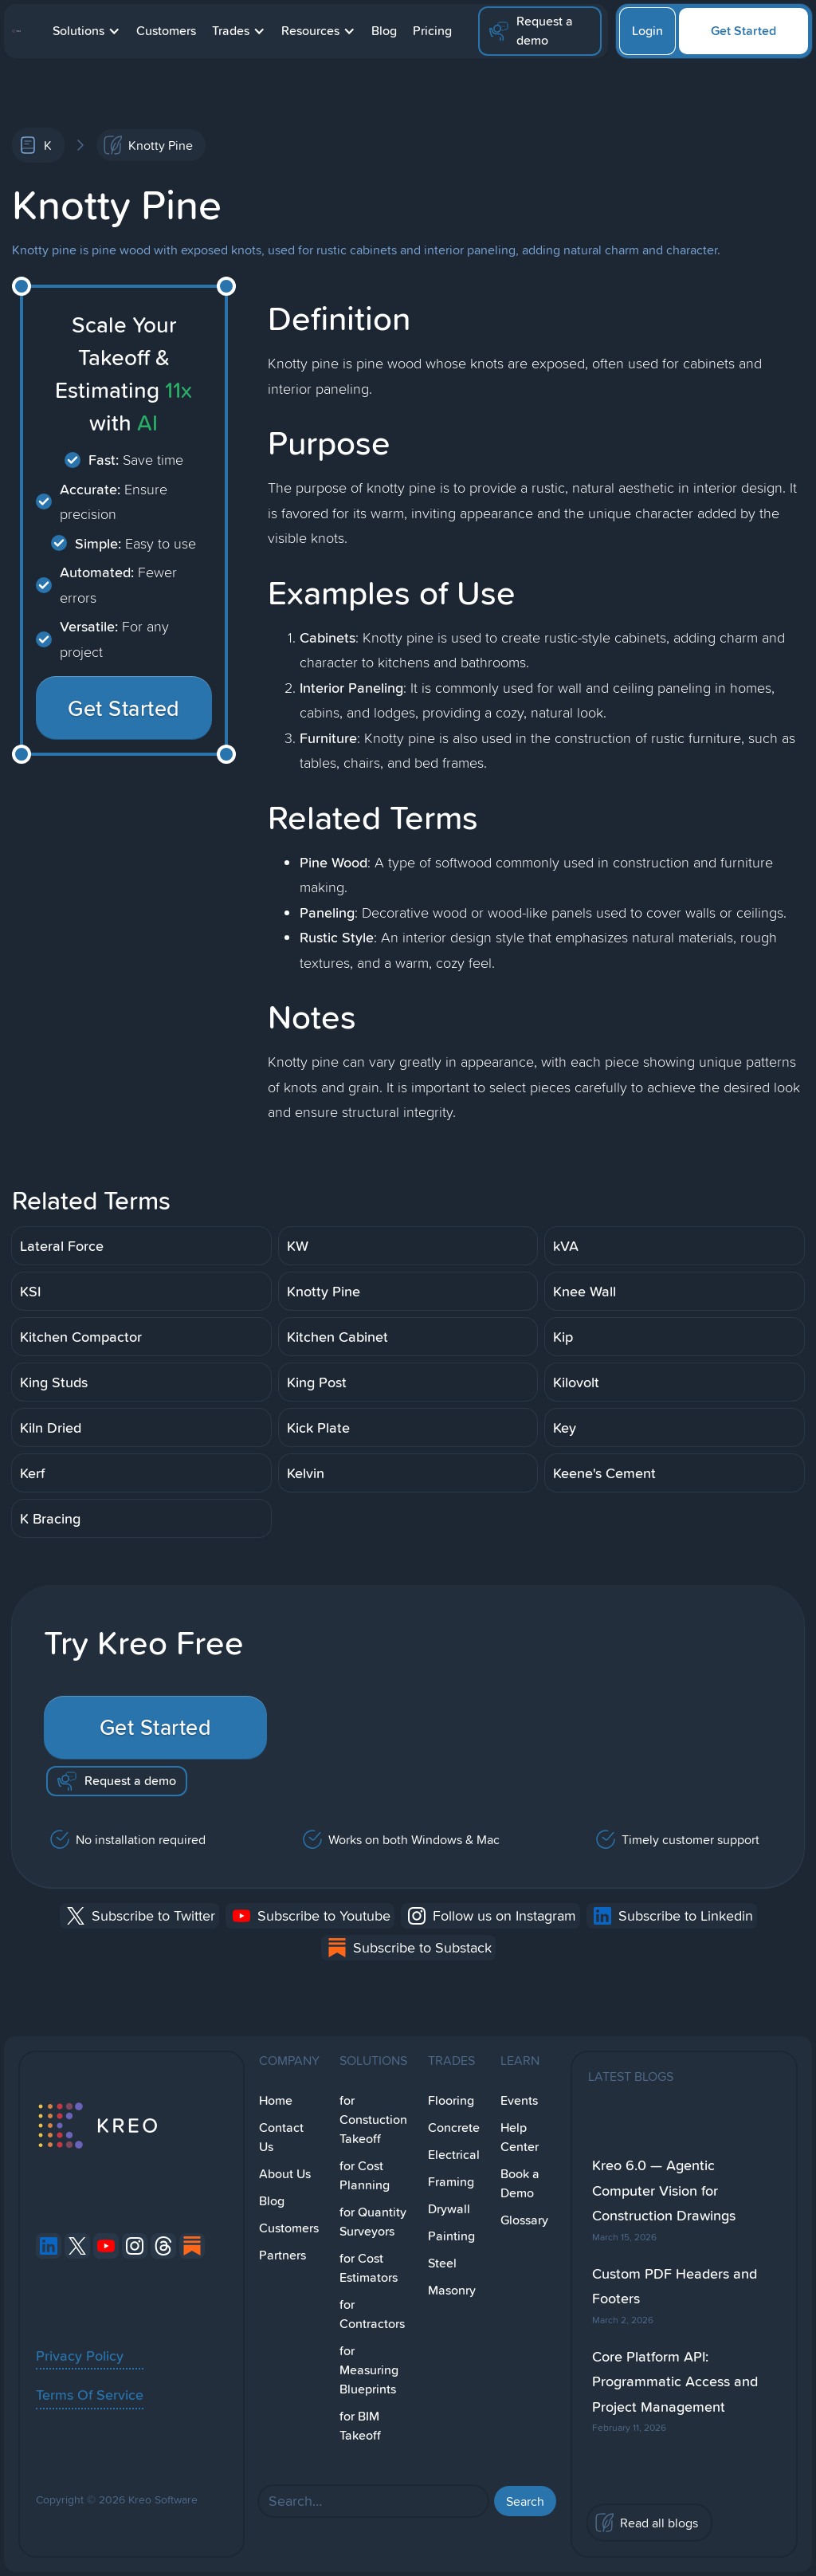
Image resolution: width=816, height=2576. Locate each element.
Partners (282, 2255)
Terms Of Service (89, 2394)
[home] (16, 31)
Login (647, 31)
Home (275, 2100)
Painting (451, 2236)
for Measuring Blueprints (368, 2370)
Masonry (452, 2290)
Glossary (524, 2220)
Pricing (432, 31)
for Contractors (372, 2314)
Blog (384, 31)
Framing (451, 2182)
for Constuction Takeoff (373, 2119)
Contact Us (281, 2137)
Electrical (454, 2154)
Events (519, 2100)
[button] (86, 31)
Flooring (451, 2100)
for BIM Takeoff (360, 2425)
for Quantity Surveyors (372, 2221)
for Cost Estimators (368, 2268)
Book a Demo (519, 2183)
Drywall (449, 2209)
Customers (166, 31)
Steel (442, 2263)
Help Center (519, 2137)
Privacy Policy (80, 2355)
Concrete (454, 2127)
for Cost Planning (364, 2175)
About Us (285, 2174)
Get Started (743, 31)
